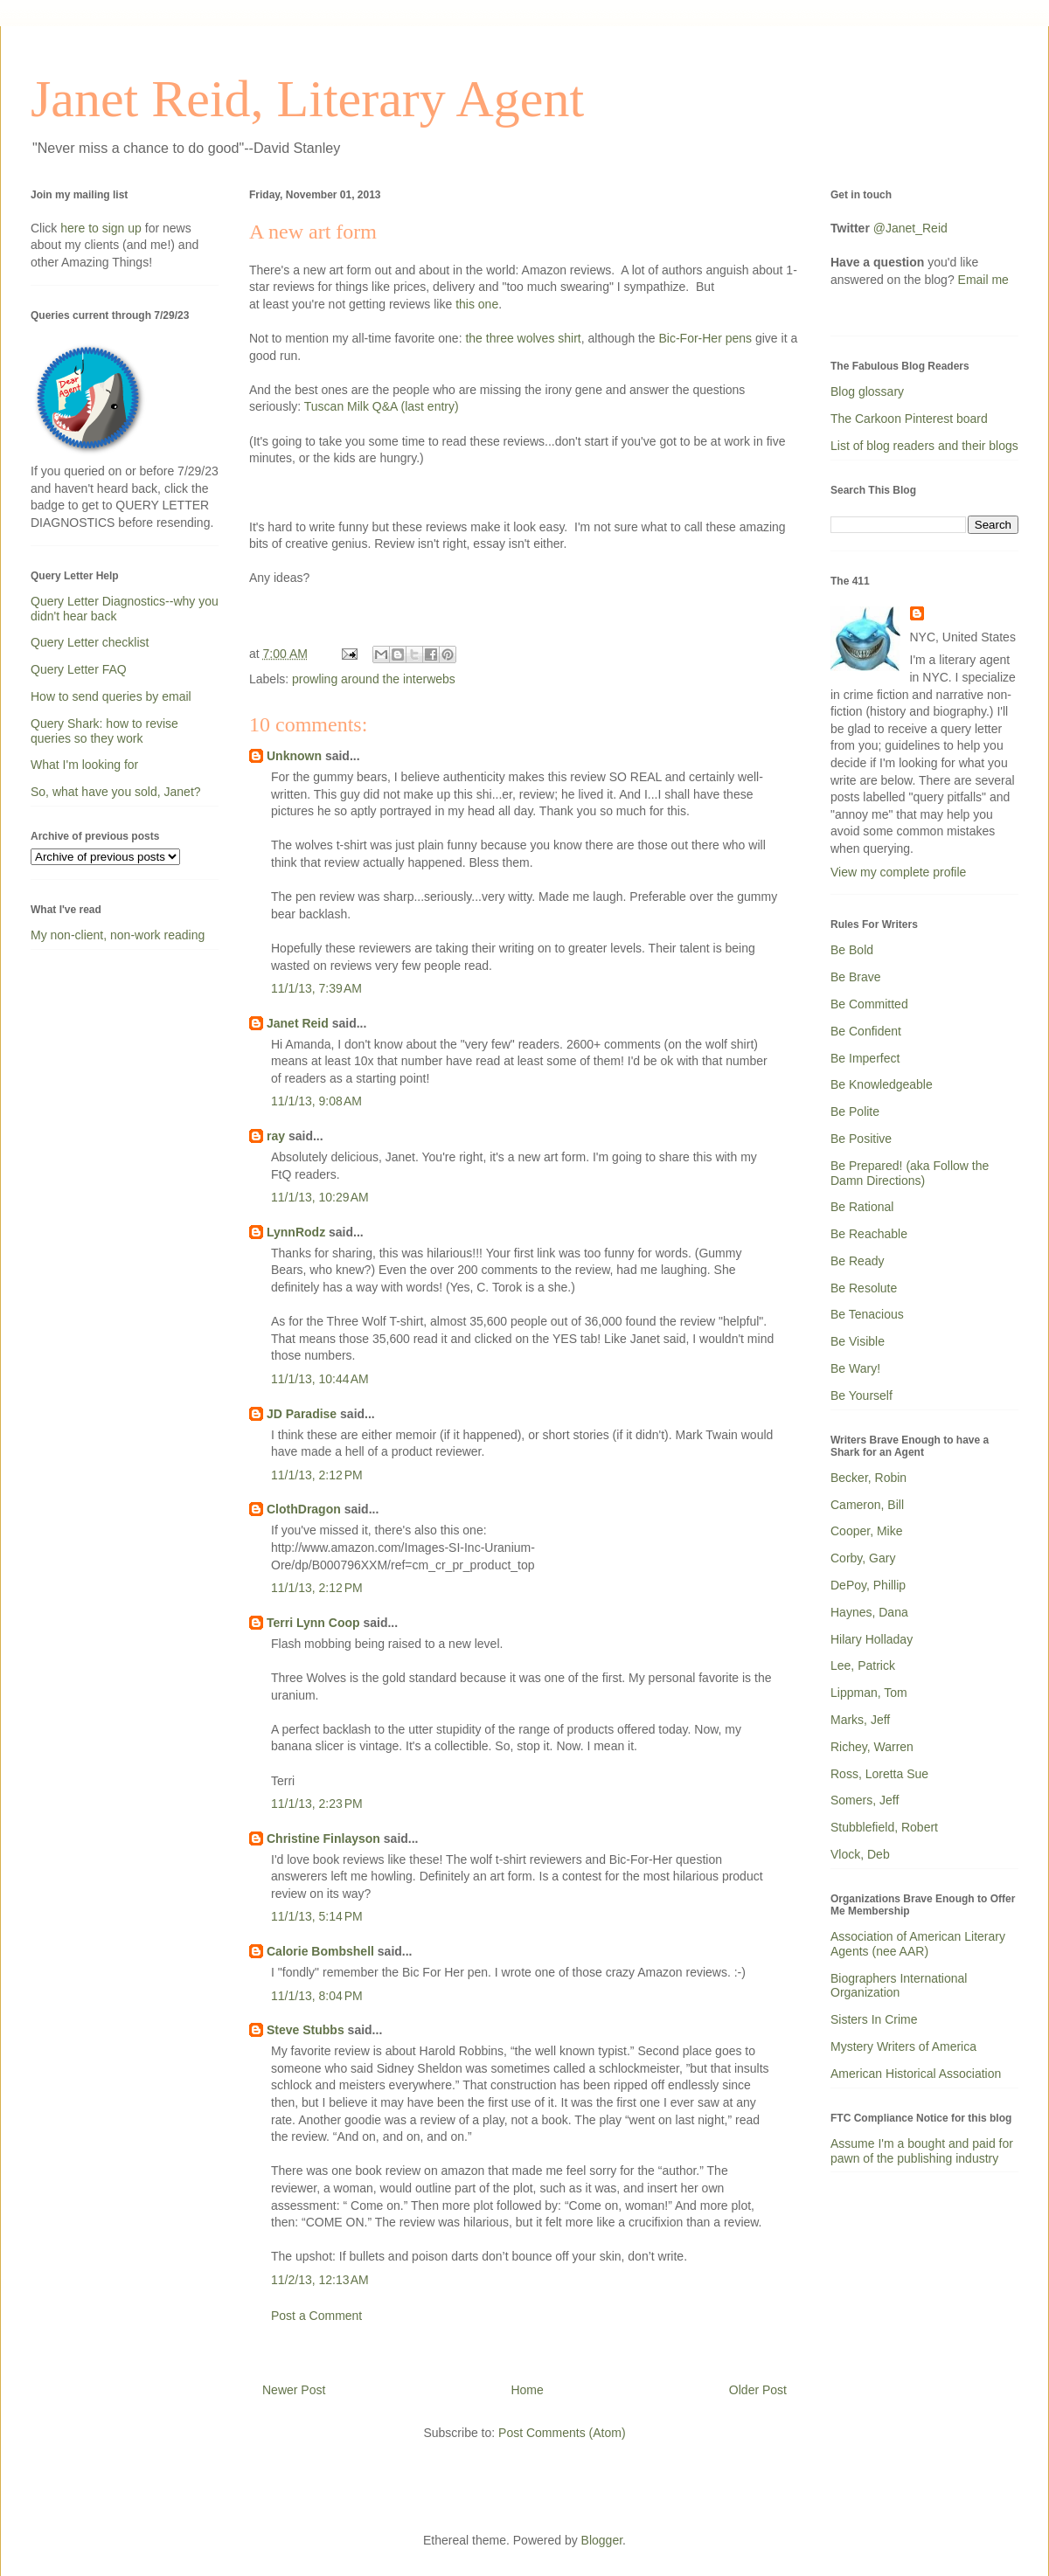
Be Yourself (861, 1395)
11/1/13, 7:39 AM (316, 988)
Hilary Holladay (871, 1639)
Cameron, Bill (867, 1505)
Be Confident (865, 1031)
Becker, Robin (868, 1478)
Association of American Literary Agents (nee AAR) (917, 1943)
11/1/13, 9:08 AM (316, 1101)
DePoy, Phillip (868, 1585)
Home (527, 2390)
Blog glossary (867, 391)
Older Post (758, 2390)
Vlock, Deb (860, 1854)
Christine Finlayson (323, 1838)
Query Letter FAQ (79, 669)
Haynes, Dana (869, 1612)
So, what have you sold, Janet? (116, 792)
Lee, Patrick (862, 1665)
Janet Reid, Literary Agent (307, 99)
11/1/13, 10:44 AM (320, 1379)
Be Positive (861, 1139)
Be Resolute (863, 1288)
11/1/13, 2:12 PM (317, 1475)
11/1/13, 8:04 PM (317, 1996)
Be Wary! (855, 1368)
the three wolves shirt (522, 338)
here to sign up (102, 228)
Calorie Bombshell (320, 1951)
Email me (983, 280)
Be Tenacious (867, 1314)
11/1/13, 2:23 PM (317, 1804)
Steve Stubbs (305, 2030)
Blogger (601, 2540)
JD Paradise (302, 1414)
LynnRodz (296, 1232)
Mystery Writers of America (903, 2046)
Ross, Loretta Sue (879, 1774)
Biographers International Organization (898, 1985)
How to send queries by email (111, 696)
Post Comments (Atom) (561, 2433)
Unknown (294, 756)
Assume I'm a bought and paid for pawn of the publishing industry (921, 2150)
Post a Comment (316, 2316)
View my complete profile (898, 872)
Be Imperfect (865, 1058)
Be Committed (869, 1004)
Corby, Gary (862, 1558)
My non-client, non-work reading (118, 935)
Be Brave (855, 977)
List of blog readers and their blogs (924, 446)
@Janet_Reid (910, 228)
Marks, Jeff (860, 1720)
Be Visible (857, 1341)
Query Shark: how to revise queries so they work (104, 731)
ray (276, 1136)
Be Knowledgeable (881, 1084)
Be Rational (861, 1207)
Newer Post (293, 2390)
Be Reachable (868, 1234)
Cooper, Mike (866, 1531)
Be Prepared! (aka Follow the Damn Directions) (909, 1173)
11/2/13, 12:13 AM (320, 2280)
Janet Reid (298, 1023)
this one (476, 304)
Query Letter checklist (90, 642)
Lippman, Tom (868, 1693)
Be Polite (854, 1111)
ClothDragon (304, 1509)
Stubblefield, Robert (884, 1827)
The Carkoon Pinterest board (909, 419)
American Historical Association (915, 2074)
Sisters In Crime (874, 2019)
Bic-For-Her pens (705, 338)
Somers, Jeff (864, 1800)
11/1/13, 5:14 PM (317, 1916)
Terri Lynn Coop (313, 1623)
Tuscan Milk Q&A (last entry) (381, 406)
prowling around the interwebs (373, 679)
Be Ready (857, 1261)
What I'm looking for (84, 765)
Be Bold (851, 950)
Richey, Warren (872, 1747)
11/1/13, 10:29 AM (320, 1197)
